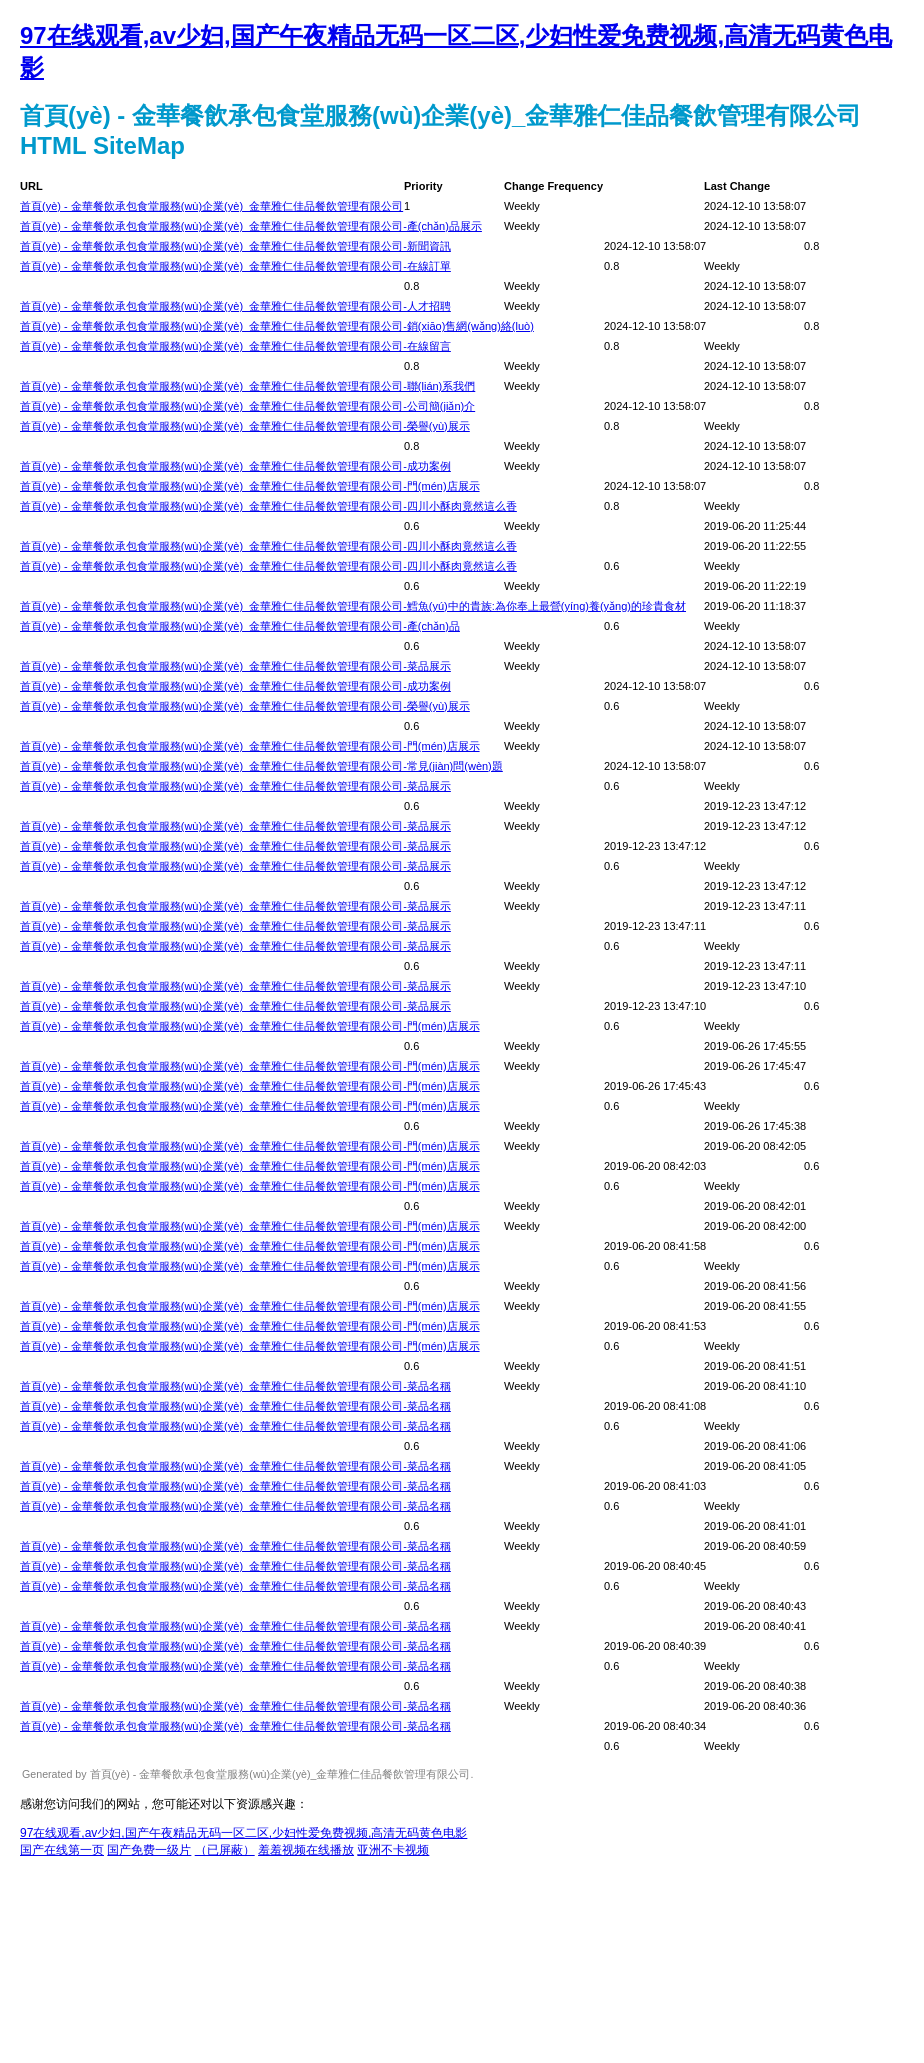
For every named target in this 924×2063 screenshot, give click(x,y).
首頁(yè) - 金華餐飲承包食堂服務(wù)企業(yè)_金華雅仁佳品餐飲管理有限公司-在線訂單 (235, 266)
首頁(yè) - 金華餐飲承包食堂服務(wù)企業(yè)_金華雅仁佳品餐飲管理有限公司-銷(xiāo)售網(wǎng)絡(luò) (277, 326)
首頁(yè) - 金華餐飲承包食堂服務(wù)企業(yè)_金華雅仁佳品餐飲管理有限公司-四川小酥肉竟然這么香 (268, 506)
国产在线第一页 (62, 1850)
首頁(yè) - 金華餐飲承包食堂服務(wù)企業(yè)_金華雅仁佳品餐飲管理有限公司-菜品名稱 (235, 1386)
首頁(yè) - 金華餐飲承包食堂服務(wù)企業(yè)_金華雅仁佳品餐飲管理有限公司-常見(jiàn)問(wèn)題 (261, 766)
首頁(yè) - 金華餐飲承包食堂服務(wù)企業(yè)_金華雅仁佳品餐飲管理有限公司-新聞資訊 (235, 246)
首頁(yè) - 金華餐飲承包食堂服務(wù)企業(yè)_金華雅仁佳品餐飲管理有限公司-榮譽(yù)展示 (245, 426)
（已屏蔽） (225, 1850)
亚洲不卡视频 (393, 1850)
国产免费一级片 (149, 1850)
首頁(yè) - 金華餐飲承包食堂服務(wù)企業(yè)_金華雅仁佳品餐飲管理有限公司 (211, 206)
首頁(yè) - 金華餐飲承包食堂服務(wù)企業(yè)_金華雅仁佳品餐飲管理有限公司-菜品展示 (235, 666)
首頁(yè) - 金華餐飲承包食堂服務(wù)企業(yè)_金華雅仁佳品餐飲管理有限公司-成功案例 (235, 466)
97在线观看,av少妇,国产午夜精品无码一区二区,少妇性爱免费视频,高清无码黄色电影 (243, 1833)
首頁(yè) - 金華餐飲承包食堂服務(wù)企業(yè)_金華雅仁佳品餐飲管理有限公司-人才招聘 (235, 306)
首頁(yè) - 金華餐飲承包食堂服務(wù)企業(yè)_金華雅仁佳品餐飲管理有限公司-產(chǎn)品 (240, 626)
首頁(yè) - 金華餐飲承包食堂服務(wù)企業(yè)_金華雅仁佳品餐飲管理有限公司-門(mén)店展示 (250, 486)
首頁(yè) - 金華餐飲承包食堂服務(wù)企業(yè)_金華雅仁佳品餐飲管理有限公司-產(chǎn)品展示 (251, 226)
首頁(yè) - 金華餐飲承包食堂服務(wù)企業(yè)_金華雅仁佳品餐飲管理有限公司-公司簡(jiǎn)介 (247, 406)
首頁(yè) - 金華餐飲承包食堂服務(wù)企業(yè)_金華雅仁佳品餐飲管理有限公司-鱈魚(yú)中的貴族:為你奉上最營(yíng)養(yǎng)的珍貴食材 (353, 606)
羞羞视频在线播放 (306, 1850)
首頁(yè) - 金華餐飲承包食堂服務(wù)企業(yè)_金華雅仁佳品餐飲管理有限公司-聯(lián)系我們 (247, 386)
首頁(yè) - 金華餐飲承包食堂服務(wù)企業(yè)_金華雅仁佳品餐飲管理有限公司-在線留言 (235, 346)
